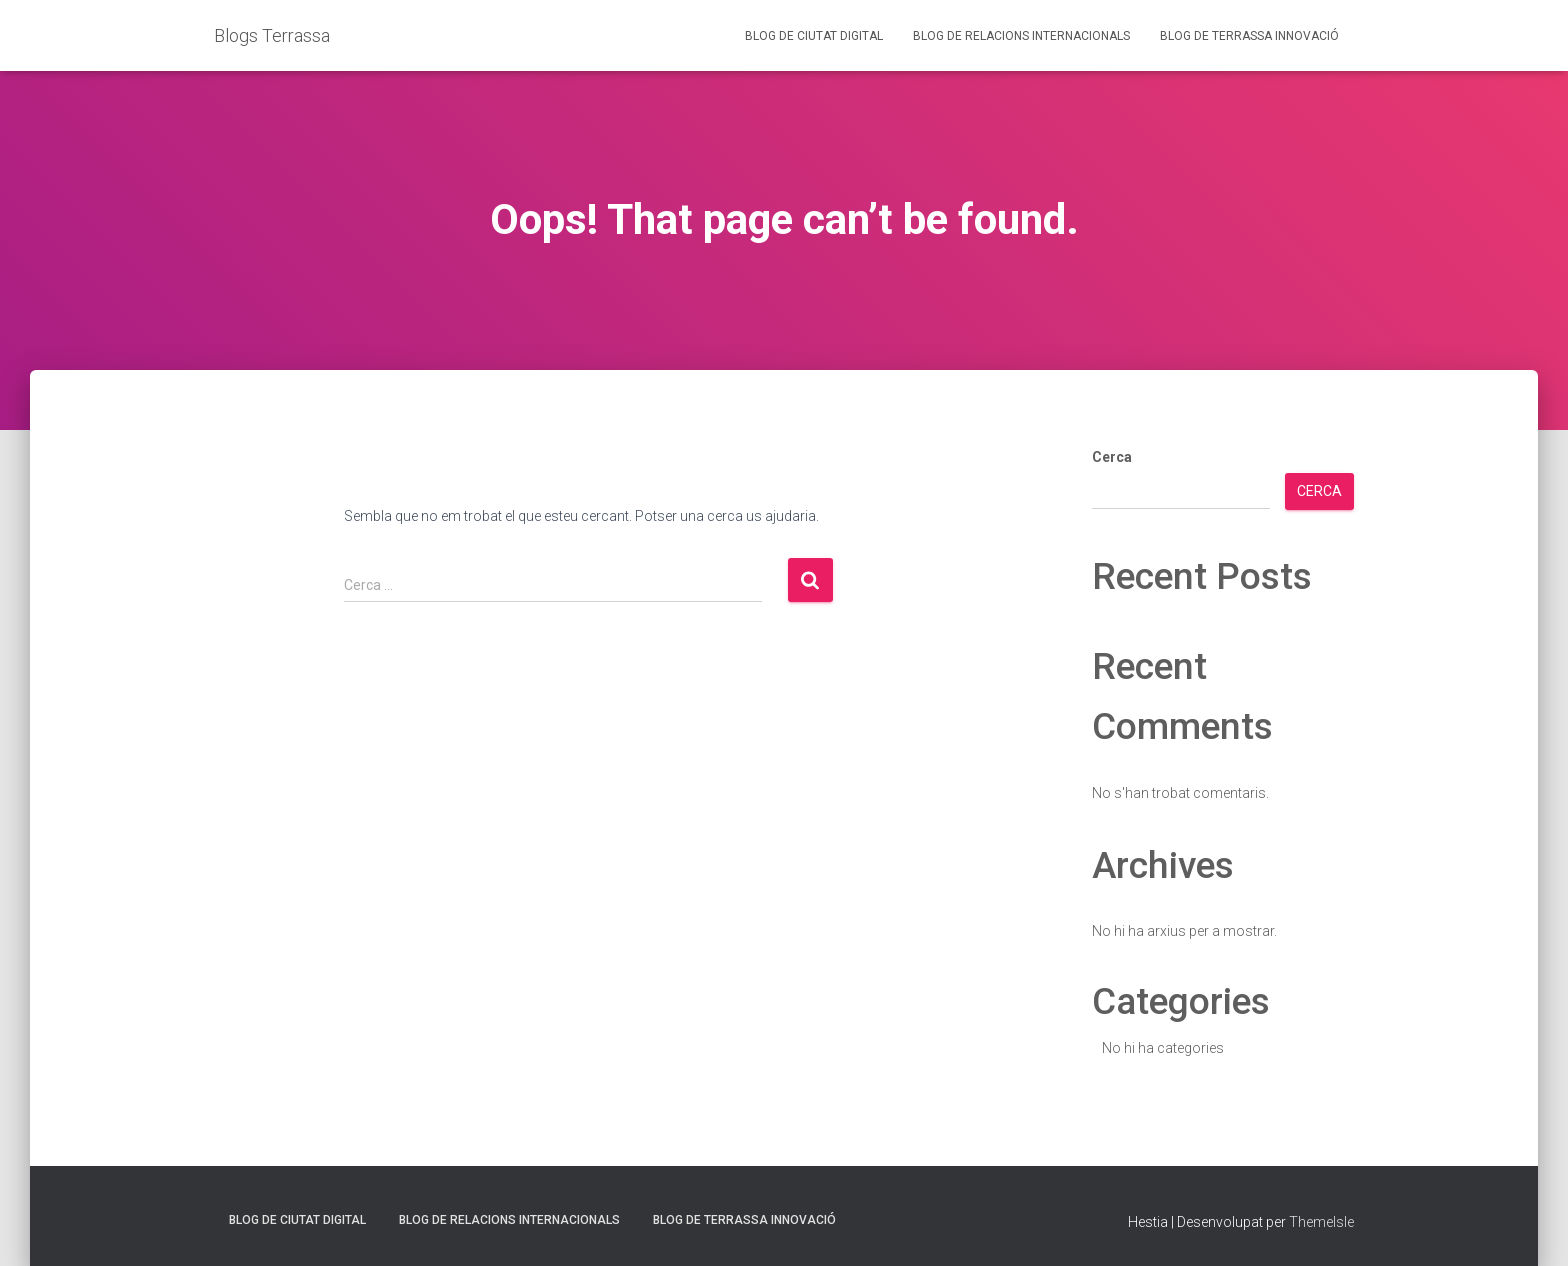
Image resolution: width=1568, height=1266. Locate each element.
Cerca (1112, 457)
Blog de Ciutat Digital (814, 36)
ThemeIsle (1321, 1222)
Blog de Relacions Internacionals (1021, 36)
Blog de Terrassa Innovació (1249, 36)
